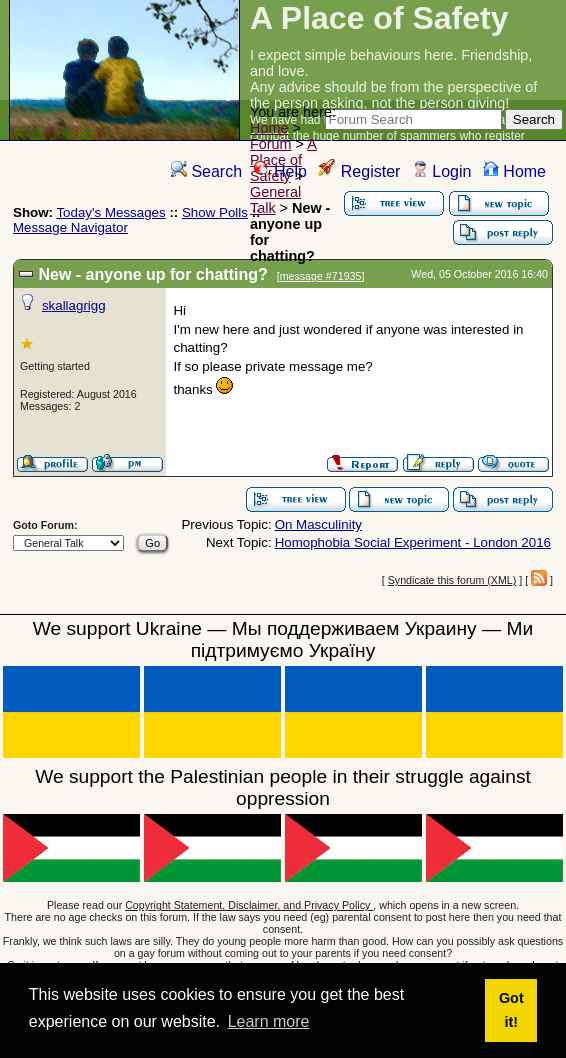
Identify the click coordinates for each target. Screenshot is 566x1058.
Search (206, 171)
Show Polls (215, 212)
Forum (271, 144)
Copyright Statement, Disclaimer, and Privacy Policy (249, 905)
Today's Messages (110, 212)
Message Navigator (70, 227)
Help (280, 171)
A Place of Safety (283, 160)
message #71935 (321, 276)
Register (359, 171)
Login (442, 171)
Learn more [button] (269, 1021)
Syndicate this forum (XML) (452, 580)
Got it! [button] (511, 1010)
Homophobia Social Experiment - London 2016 (413, 542)
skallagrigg (74, 305)
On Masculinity (318, 524)
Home (269, 128)
